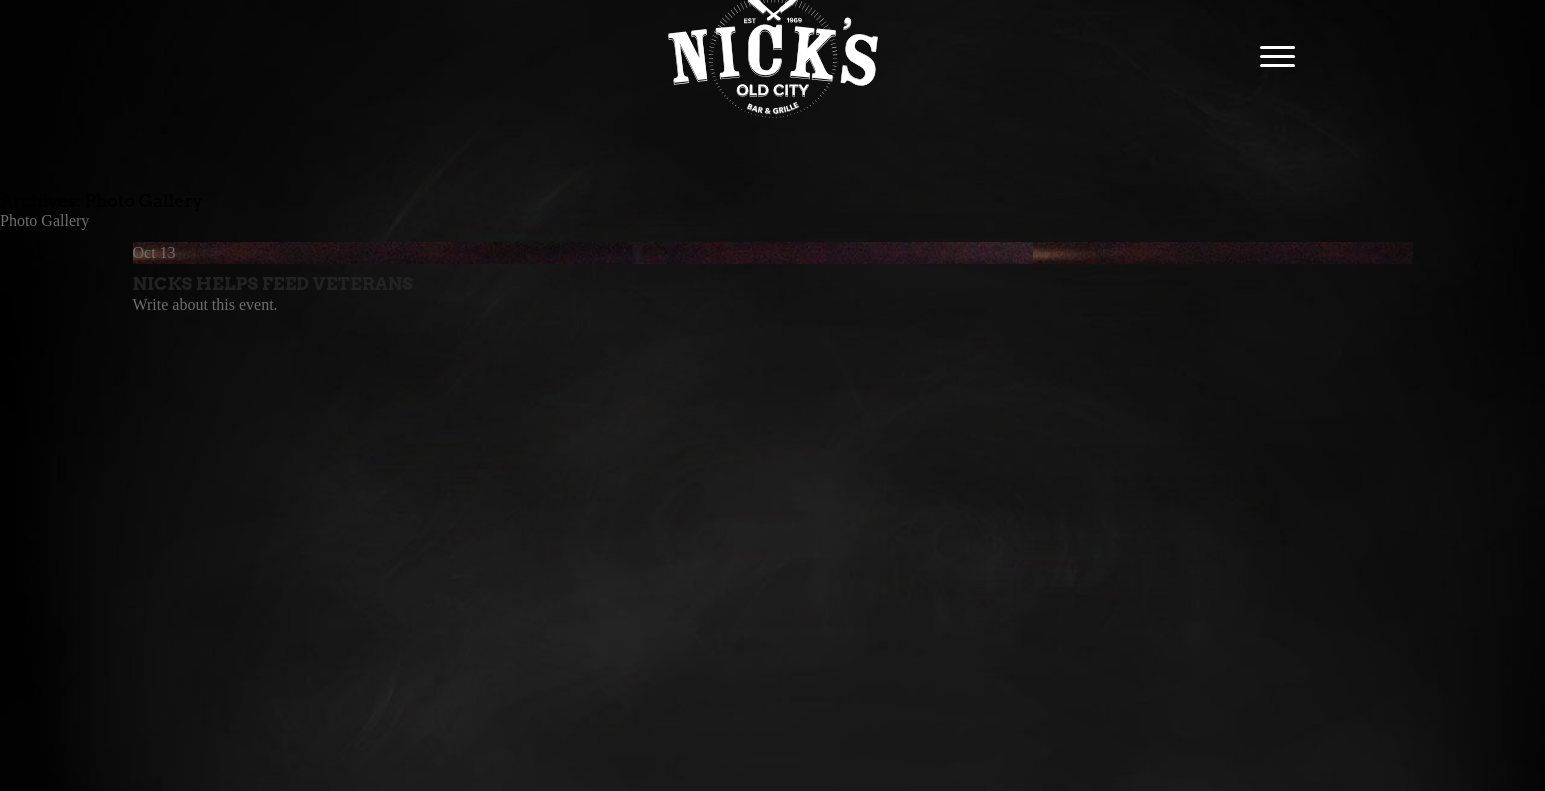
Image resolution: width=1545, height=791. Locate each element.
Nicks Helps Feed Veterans (273, 283)
